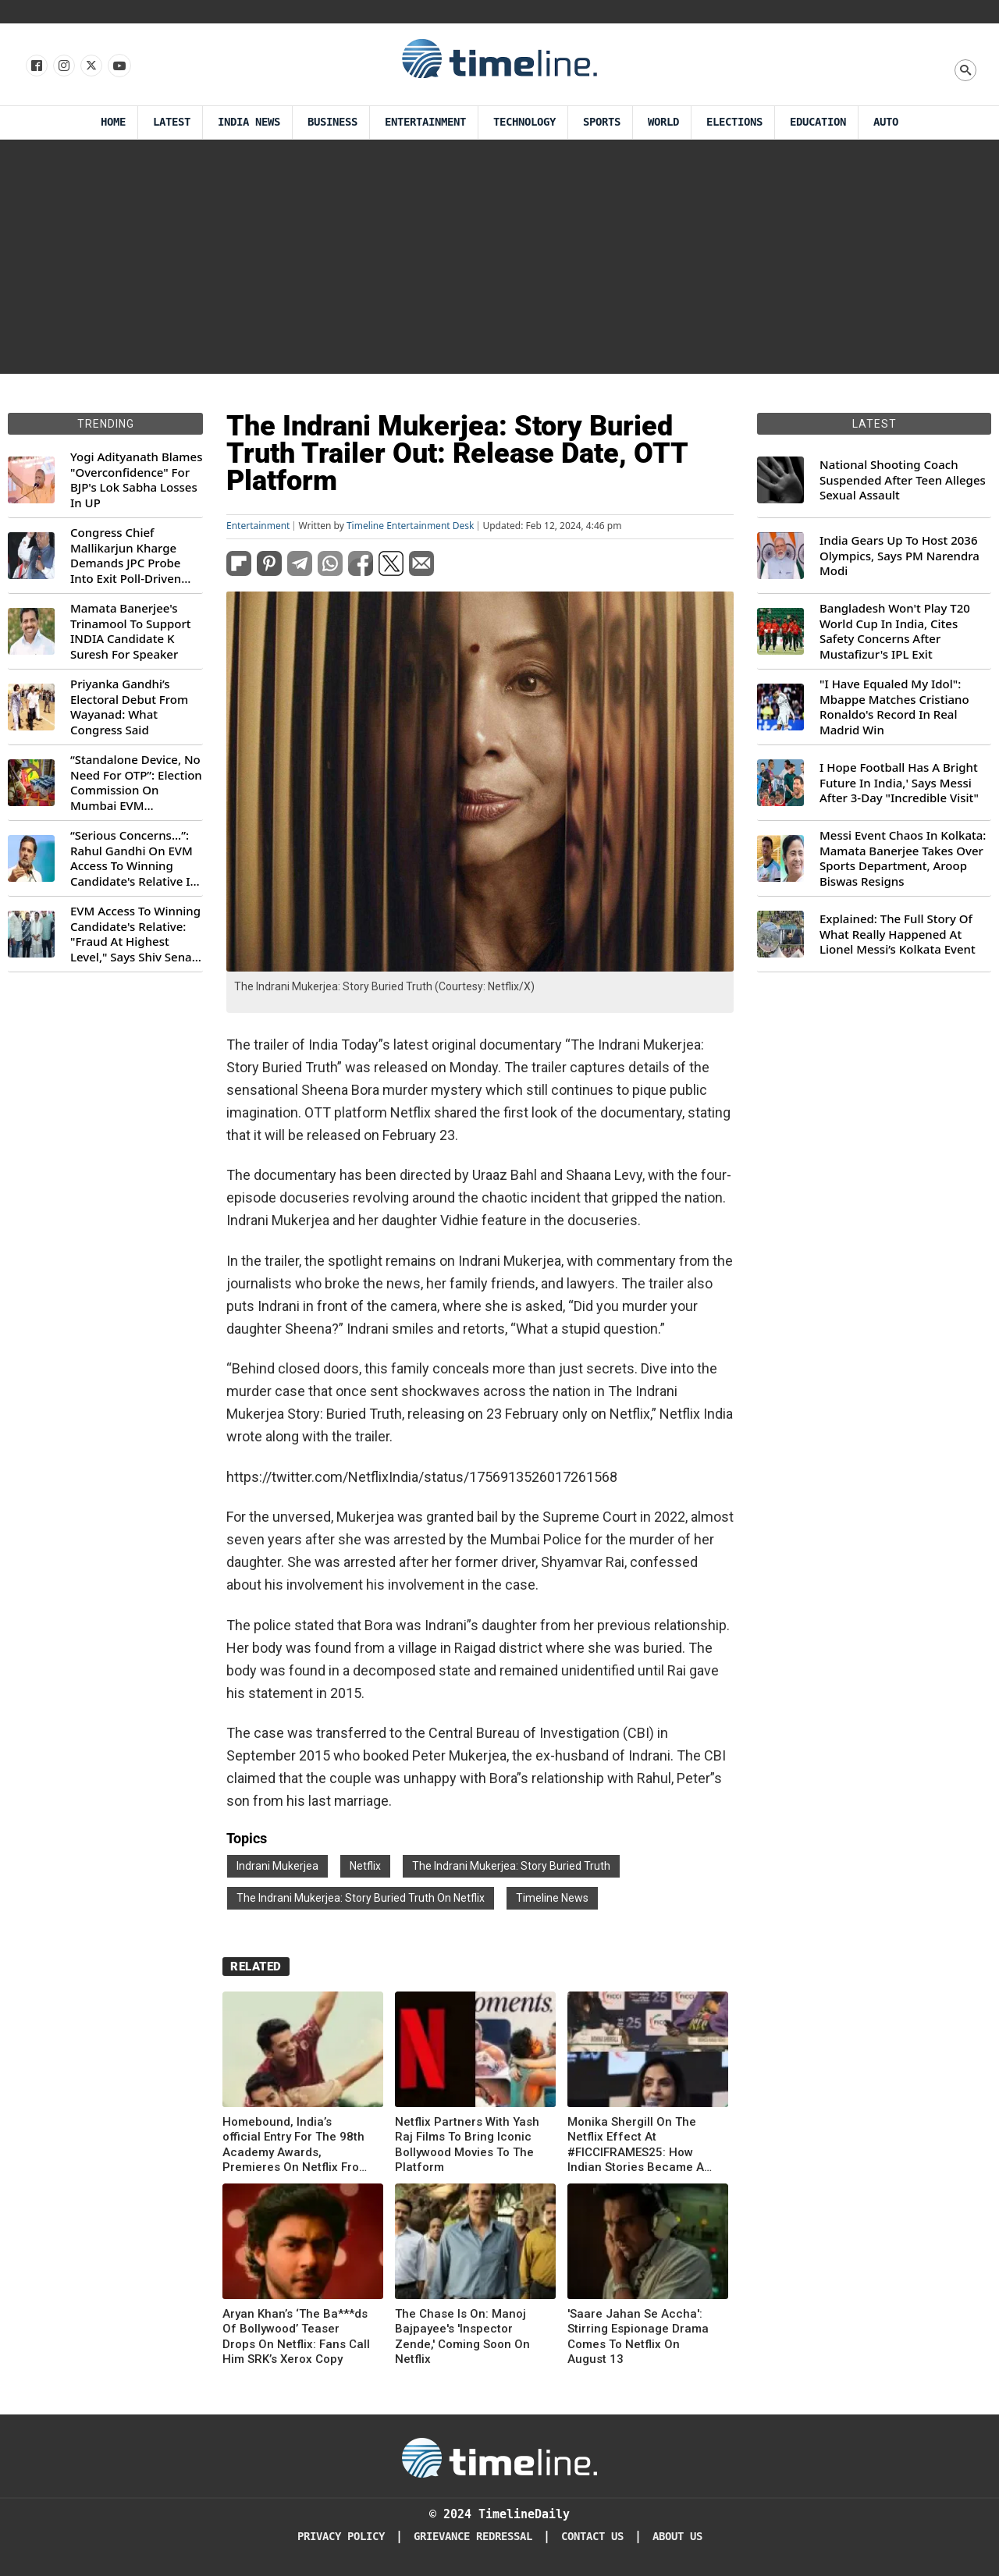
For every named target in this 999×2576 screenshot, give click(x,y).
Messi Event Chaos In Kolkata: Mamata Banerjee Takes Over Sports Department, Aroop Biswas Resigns (902, 858)
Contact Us (592, 2536)
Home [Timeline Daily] (113, 122)
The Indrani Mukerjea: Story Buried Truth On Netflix (360, 1898)
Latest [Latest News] (171, 122)
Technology (524, 122)
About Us (677, 2536)
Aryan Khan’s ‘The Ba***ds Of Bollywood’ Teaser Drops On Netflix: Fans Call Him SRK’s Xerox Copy (296, 2337)
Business (332, 122)
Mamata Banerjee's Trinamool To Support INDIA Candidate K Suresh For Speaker (130, 631)
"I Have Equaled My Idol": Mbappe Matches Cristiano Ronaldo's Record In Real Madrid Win (894, 707)
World (663, 122)
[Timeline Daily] (499, 2457)
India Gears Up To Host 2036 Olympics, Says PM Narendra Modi (899, 555)
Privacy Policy (341, 2536)
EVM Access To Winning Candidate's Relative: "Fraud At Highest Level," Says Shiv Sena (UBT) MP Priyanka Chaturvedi (135, 934)
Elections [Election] (734, 122)
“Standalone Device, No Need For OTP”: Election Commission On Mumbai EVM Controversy (136, 782)
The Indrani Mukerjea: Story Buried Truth (511, 1866)
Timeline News (552, 1898)
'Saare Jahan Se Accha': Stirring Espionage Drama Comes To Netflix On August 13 (638, 2337)
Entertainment (425, 122)
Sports (601, 122)
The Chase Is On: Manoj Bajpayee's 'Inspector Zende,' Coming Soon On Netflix (462, 2337)
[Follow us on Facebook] (35, 66)
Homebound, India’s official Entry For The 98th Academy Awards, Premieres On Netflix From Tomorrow (295, 2145)
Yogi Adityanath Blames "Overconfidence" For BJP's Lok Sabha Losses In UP (136, 479)
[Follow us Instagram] (63, 66)
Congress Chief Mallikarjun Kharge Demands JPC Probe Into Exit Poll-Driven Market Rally (125, 555)
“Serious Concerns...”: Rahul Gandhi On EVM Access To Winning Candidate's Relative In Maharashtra (133, 858)
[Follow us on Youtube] (118, 66)
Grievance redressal (473, 2536)
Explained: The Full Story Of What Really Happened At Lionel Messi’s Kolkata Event (897, 934)
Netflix (365, 1866)
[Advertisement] (499, 256)
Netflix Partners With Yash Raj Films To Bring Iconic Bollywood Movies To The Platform (467, 2145)
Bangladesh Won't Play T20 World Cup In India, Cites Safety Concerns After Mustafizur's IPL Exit (894, 631)
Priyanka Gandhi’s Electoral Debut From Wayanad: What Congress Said (129, 707)
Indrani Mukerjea (277, 1866)
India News (249, 122)
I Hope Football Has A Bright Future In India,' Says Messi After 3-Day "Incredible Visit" (899, 782)
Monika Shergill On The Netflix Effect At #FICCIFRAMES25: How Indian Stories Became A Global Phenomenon (635, 2145)
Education (818, 122)
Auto (885, 122)
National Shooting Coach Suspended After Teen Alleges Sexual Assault (902, 480)
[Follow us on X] (90, 66)
